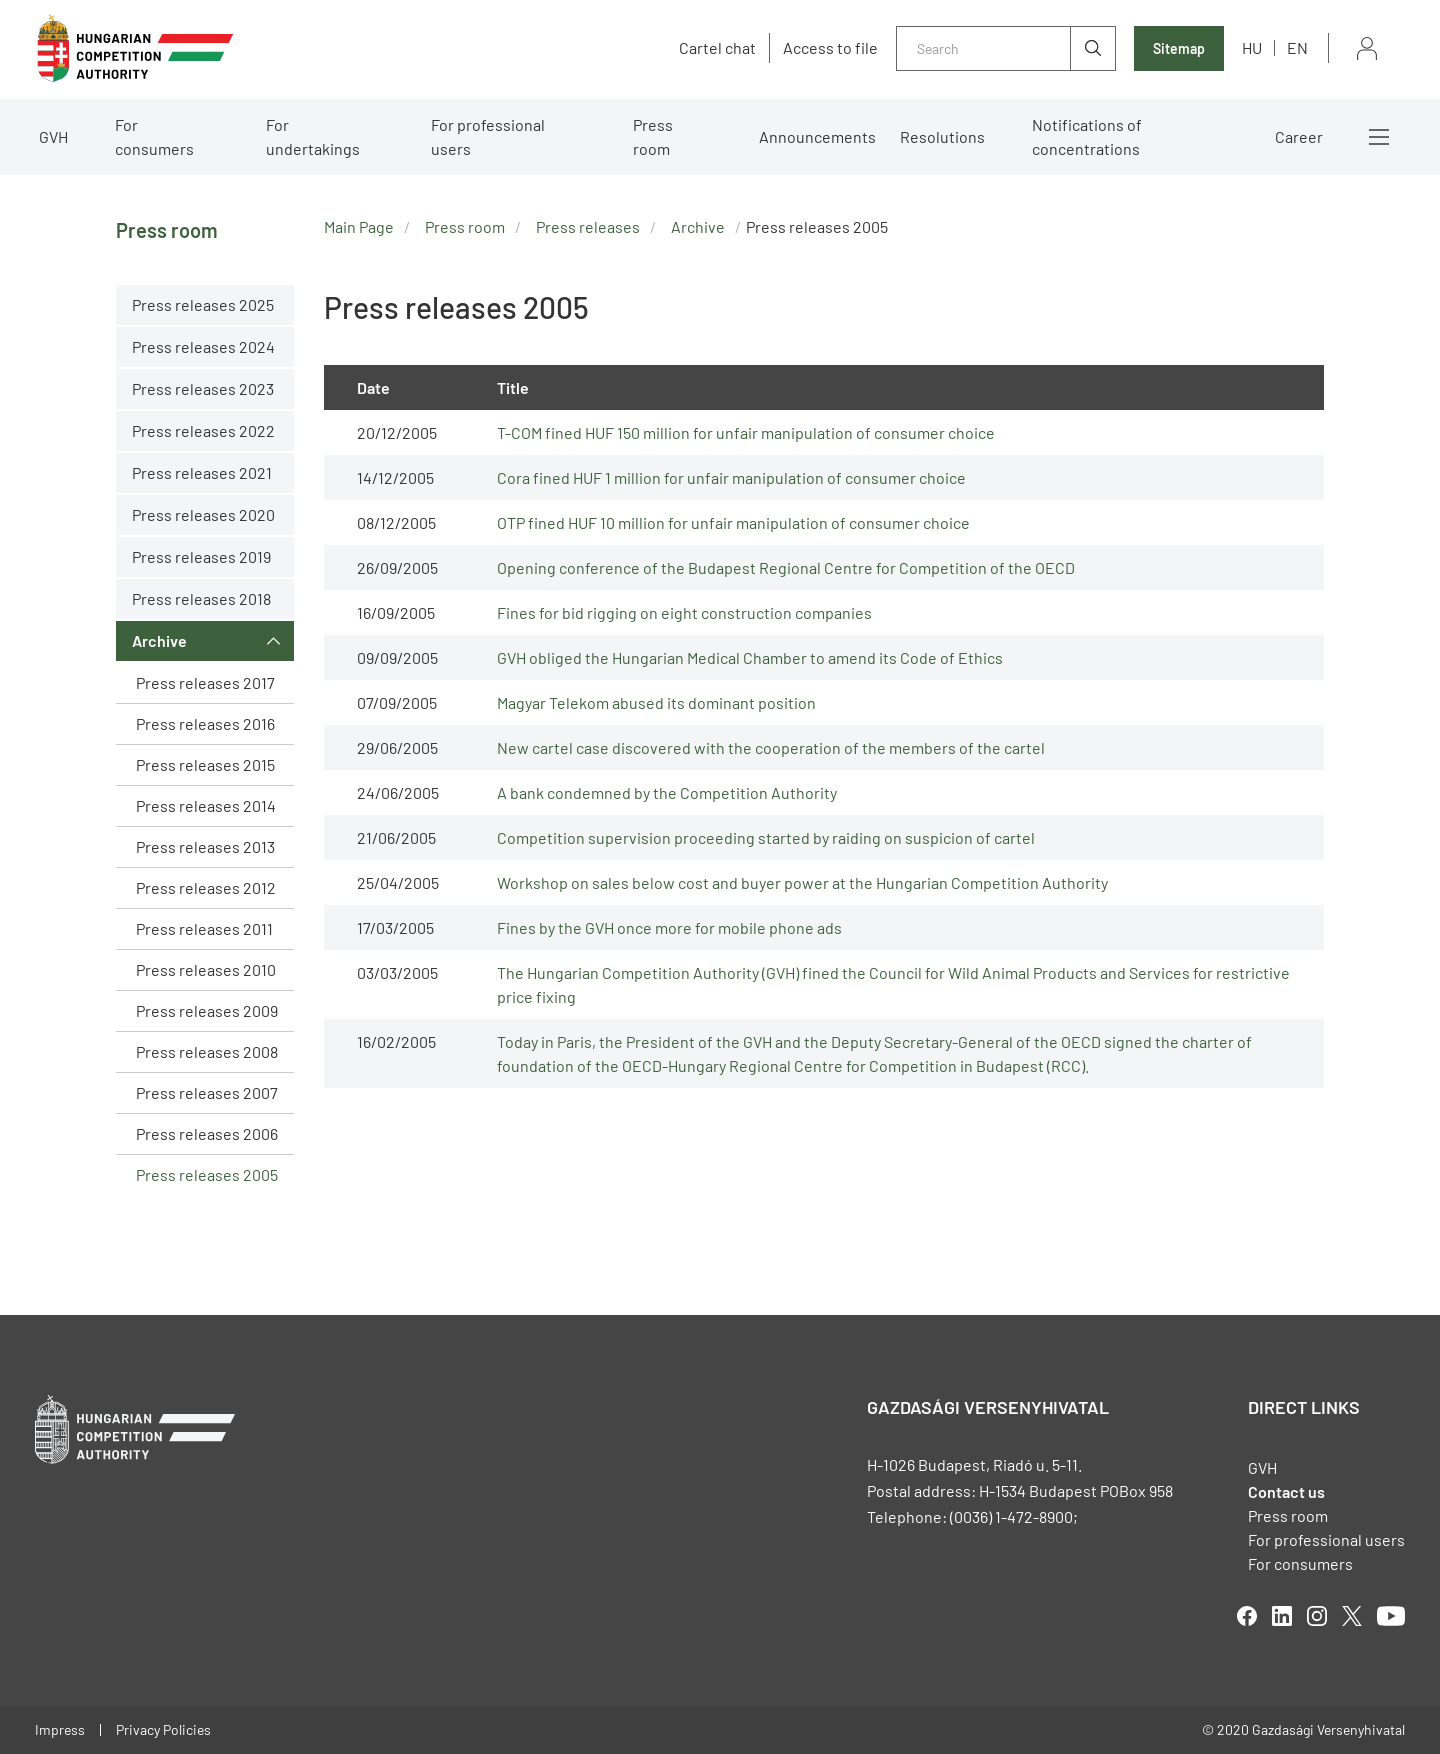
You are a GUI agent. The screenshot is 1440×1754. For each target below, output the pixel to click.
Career (1299, 136)
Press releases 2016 (205, 723)
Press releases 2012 (206, 887)
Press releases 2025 (203, 304)
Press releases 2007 (207, 1092)
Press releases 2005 (207, 1174)
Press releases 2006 (207, 1133)
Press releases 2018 (201, 598)
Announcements (817, 136)
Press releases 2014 (206, 805)
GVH (53, 136)
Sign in (1367, 48)
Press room (653, 136)
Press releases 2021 (202, 472)
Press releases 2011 (204, 928)
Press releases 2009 (207, 1010)
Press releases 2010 (206, 969)
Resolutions (942, 136)
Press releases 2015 (205, 764)
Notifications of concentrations (1087, 136)
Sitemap (1179, 48)
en (1297, 47)
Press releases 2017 (205, 682)
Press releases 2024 (203, 346)
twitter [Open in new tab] (1352, 1616)
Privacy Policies (163, 1729)
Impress (60, 1729)
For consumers (154, 136)
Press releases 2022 (203, 430)
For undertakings (313, 136)
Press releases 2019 (201, 556)
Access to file (830, 48)
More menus (1379, 137)
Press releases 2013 (205, 846)
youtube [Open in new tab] (1391, 1616)
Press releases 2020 (203, 514)
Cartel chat (717, 48)
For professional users (488, 136)
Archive (159, 640)
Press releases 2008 (207, 1051)
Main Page (359, 226)
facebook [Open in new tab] (1247, 1616)
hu (1252, 47)
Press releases (588, 226)
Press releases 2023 (203, 388)
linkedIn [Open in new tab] (1282, 1616)
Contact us (1286, 1491)
